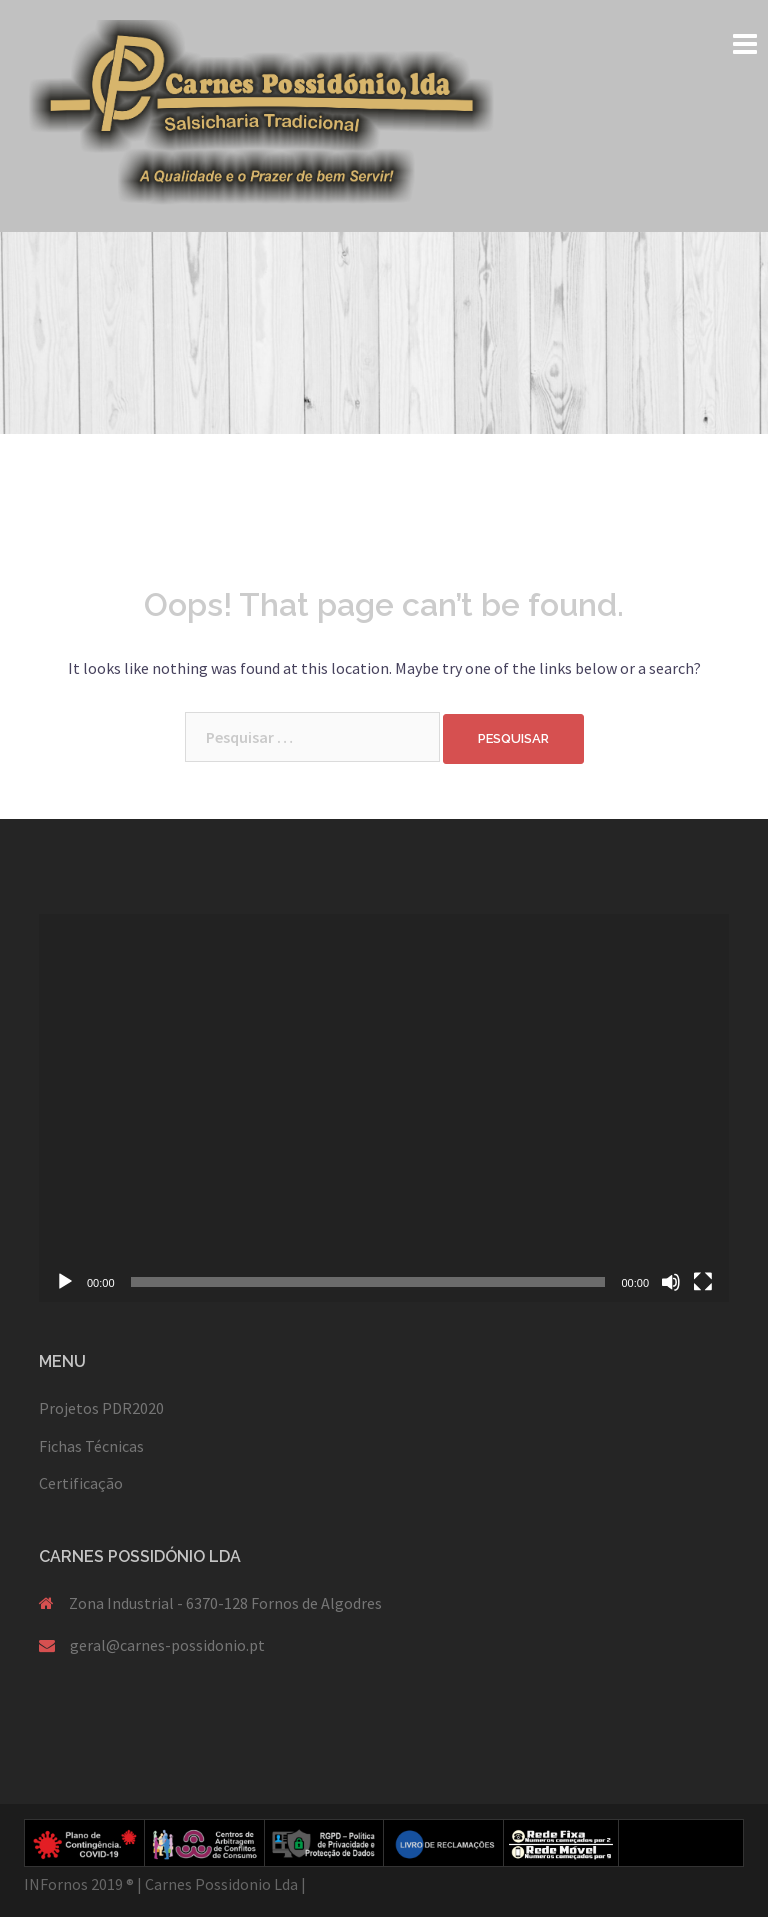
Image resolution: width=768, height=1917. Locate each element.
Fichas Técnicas (91, 1446)
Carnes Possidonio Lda (221, 1884)
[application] (384, 1108)
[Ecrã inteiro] (703, 1282)
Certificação (81, 1483)
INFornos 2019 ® (79, 1884)
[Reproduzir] (65, 1282)
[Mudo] (671, 1282)
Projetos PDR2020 (101, 1408)
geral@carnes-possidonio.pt (167, 1645)
